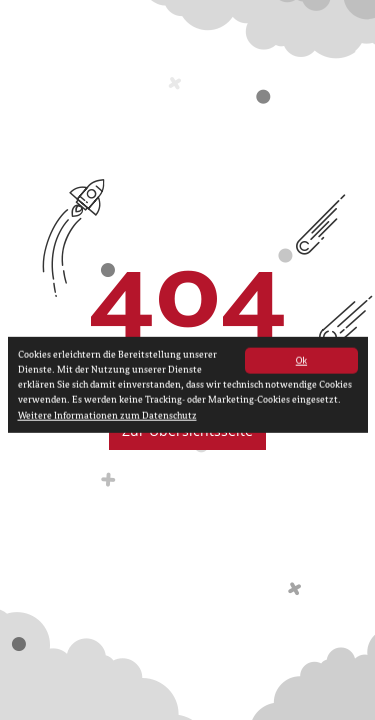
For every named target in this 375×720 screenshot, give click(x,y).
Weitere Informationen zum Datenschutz (107, 420)
